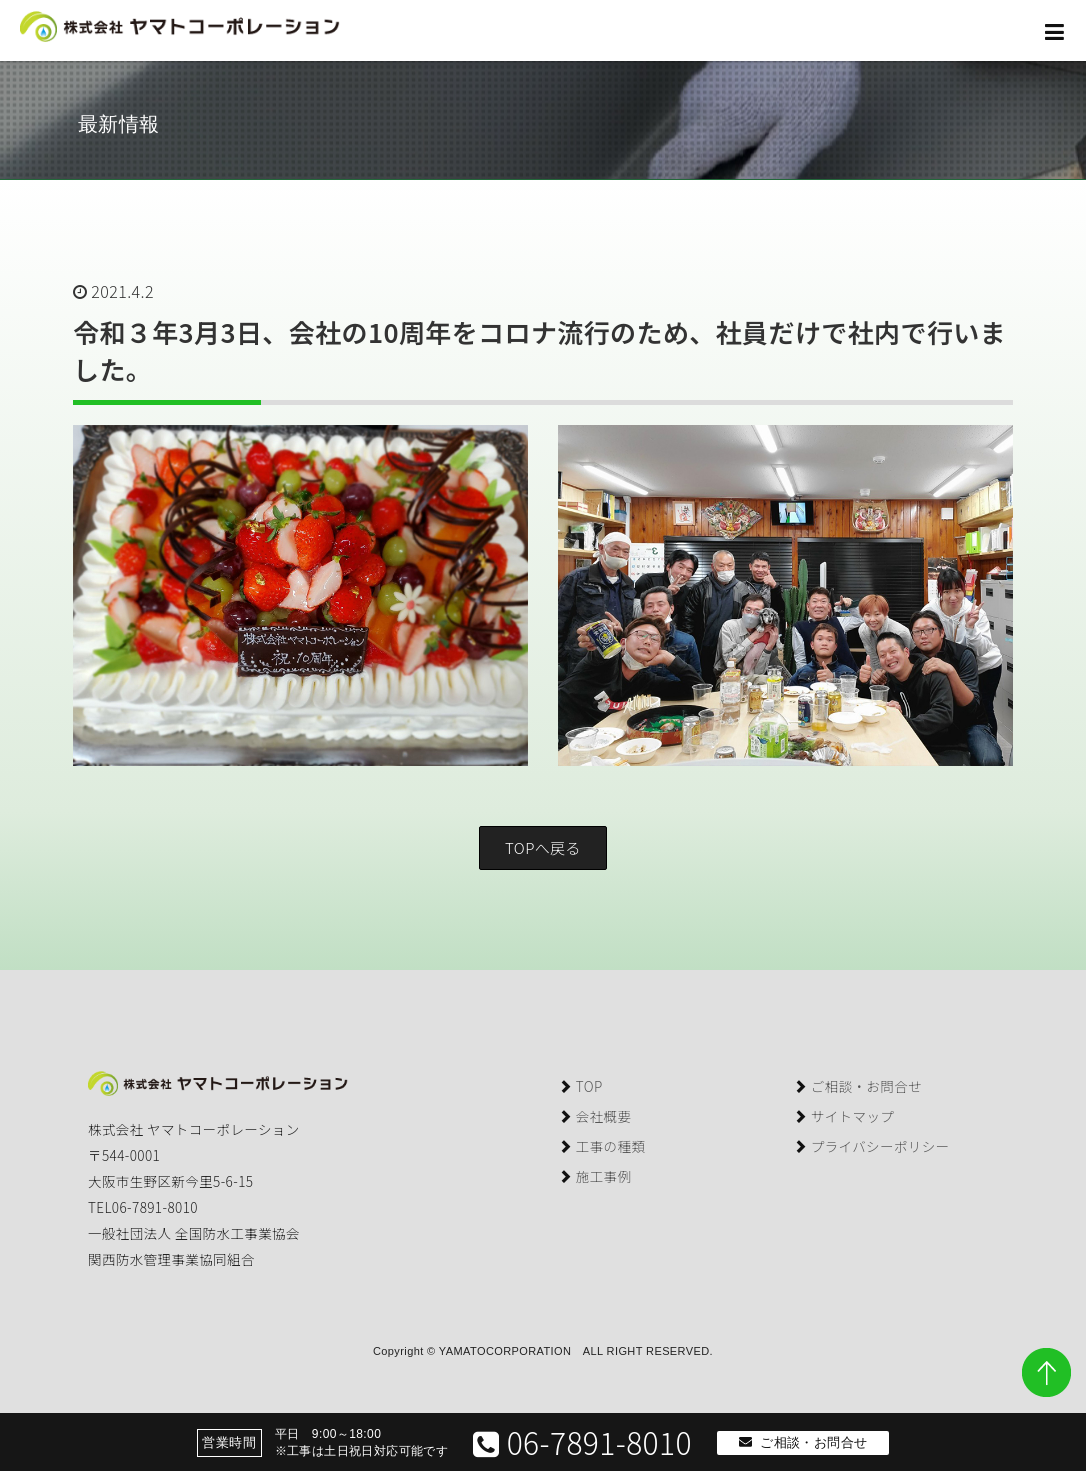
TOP (580, 1086)
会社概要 (594, 1116)
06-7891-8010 (582, 1442)
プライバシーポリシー (871, 1146)
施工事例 (594, 1176)
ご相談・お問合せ (857, 1086)
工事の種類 (601, 1146)
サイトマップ (843, 1116)
